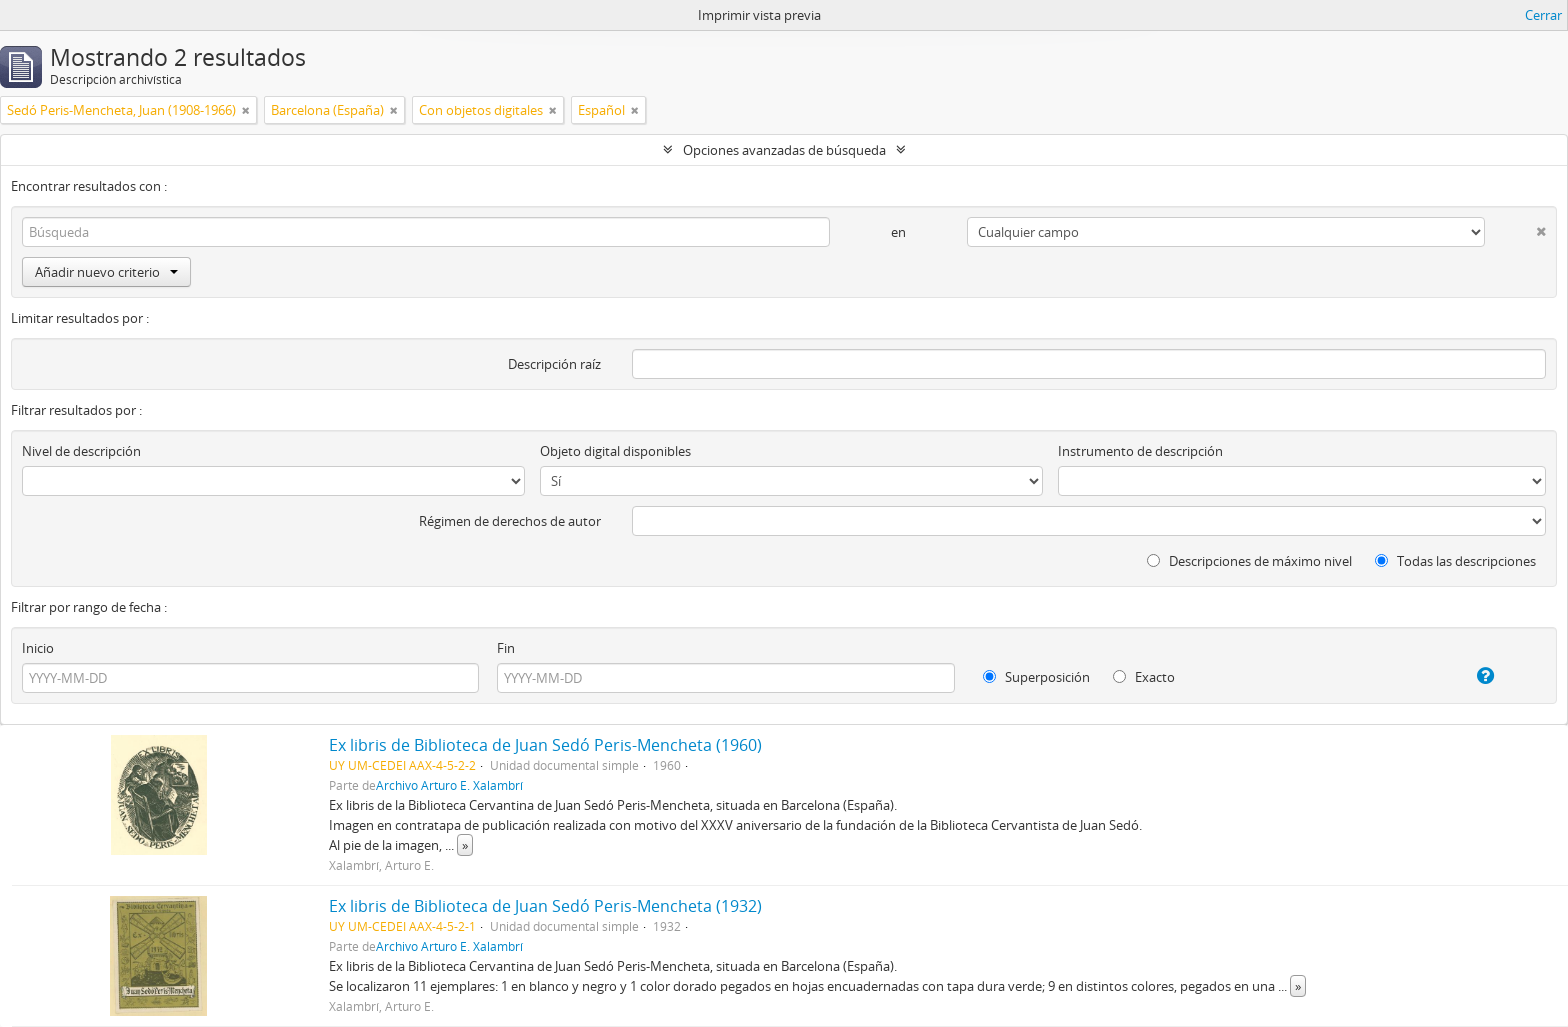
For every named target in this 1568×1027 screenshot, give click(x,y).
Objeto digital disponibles (615, 451)
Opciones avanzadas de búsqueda (784, 150)
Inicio (38, 648)
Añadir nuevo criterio (106, 272)
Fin (506, 648)
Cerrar (1543, 15)
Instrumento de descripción (1140, 451)
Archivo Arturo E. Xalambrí (449, 785)
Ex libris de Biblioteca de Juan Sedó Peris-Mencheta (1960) (545, 745)
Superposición (1036, 677)
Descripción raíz (554, 364)
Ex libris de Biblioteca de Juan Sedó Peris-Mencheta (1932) (545, 906)
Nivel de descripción (81, 451)
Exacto (1144, 677)
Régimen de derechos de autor (510, 521)
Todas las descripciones (1455, 561)
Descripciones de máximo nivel (1249, 561)
